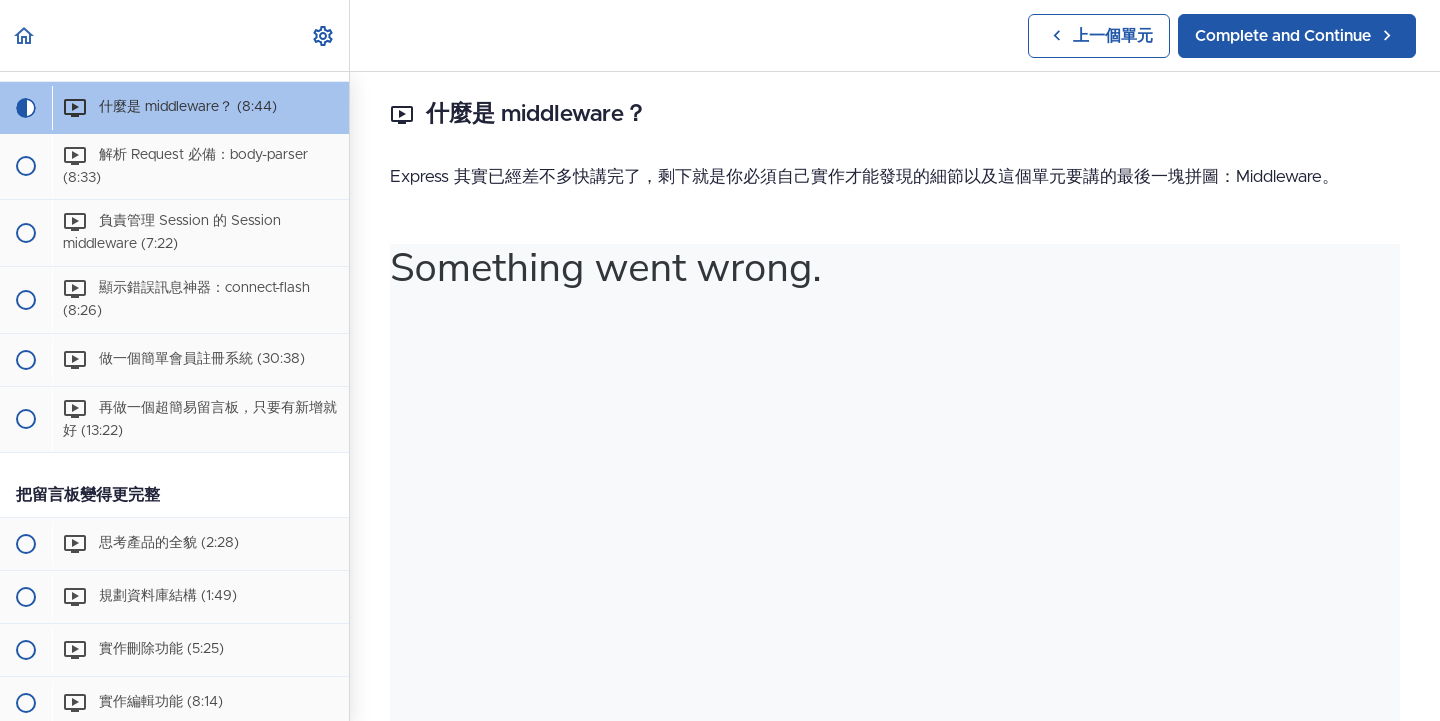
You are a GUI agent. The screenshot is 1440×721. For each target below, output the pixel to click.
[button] (25, 35)
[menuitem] (324, 35)
